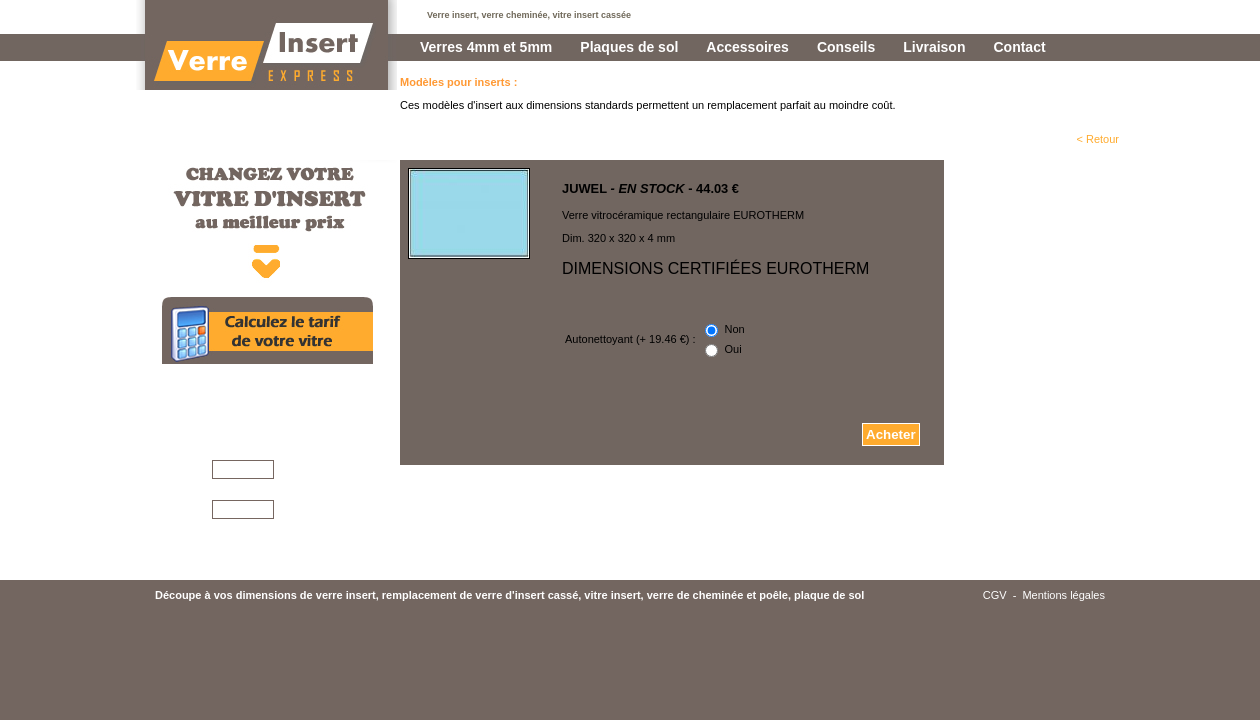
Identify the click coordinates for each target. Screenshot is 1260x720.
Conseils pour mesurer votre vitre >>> (291, 604)
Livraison (934, 47)
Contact (1019, 47)
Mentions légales (1063, 656)
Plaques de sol (629, 47)
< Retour (1098, 139)
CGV (995, 656)
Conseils (846, 47)
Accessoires (747, 47)
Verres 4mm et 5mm (486, 47)
